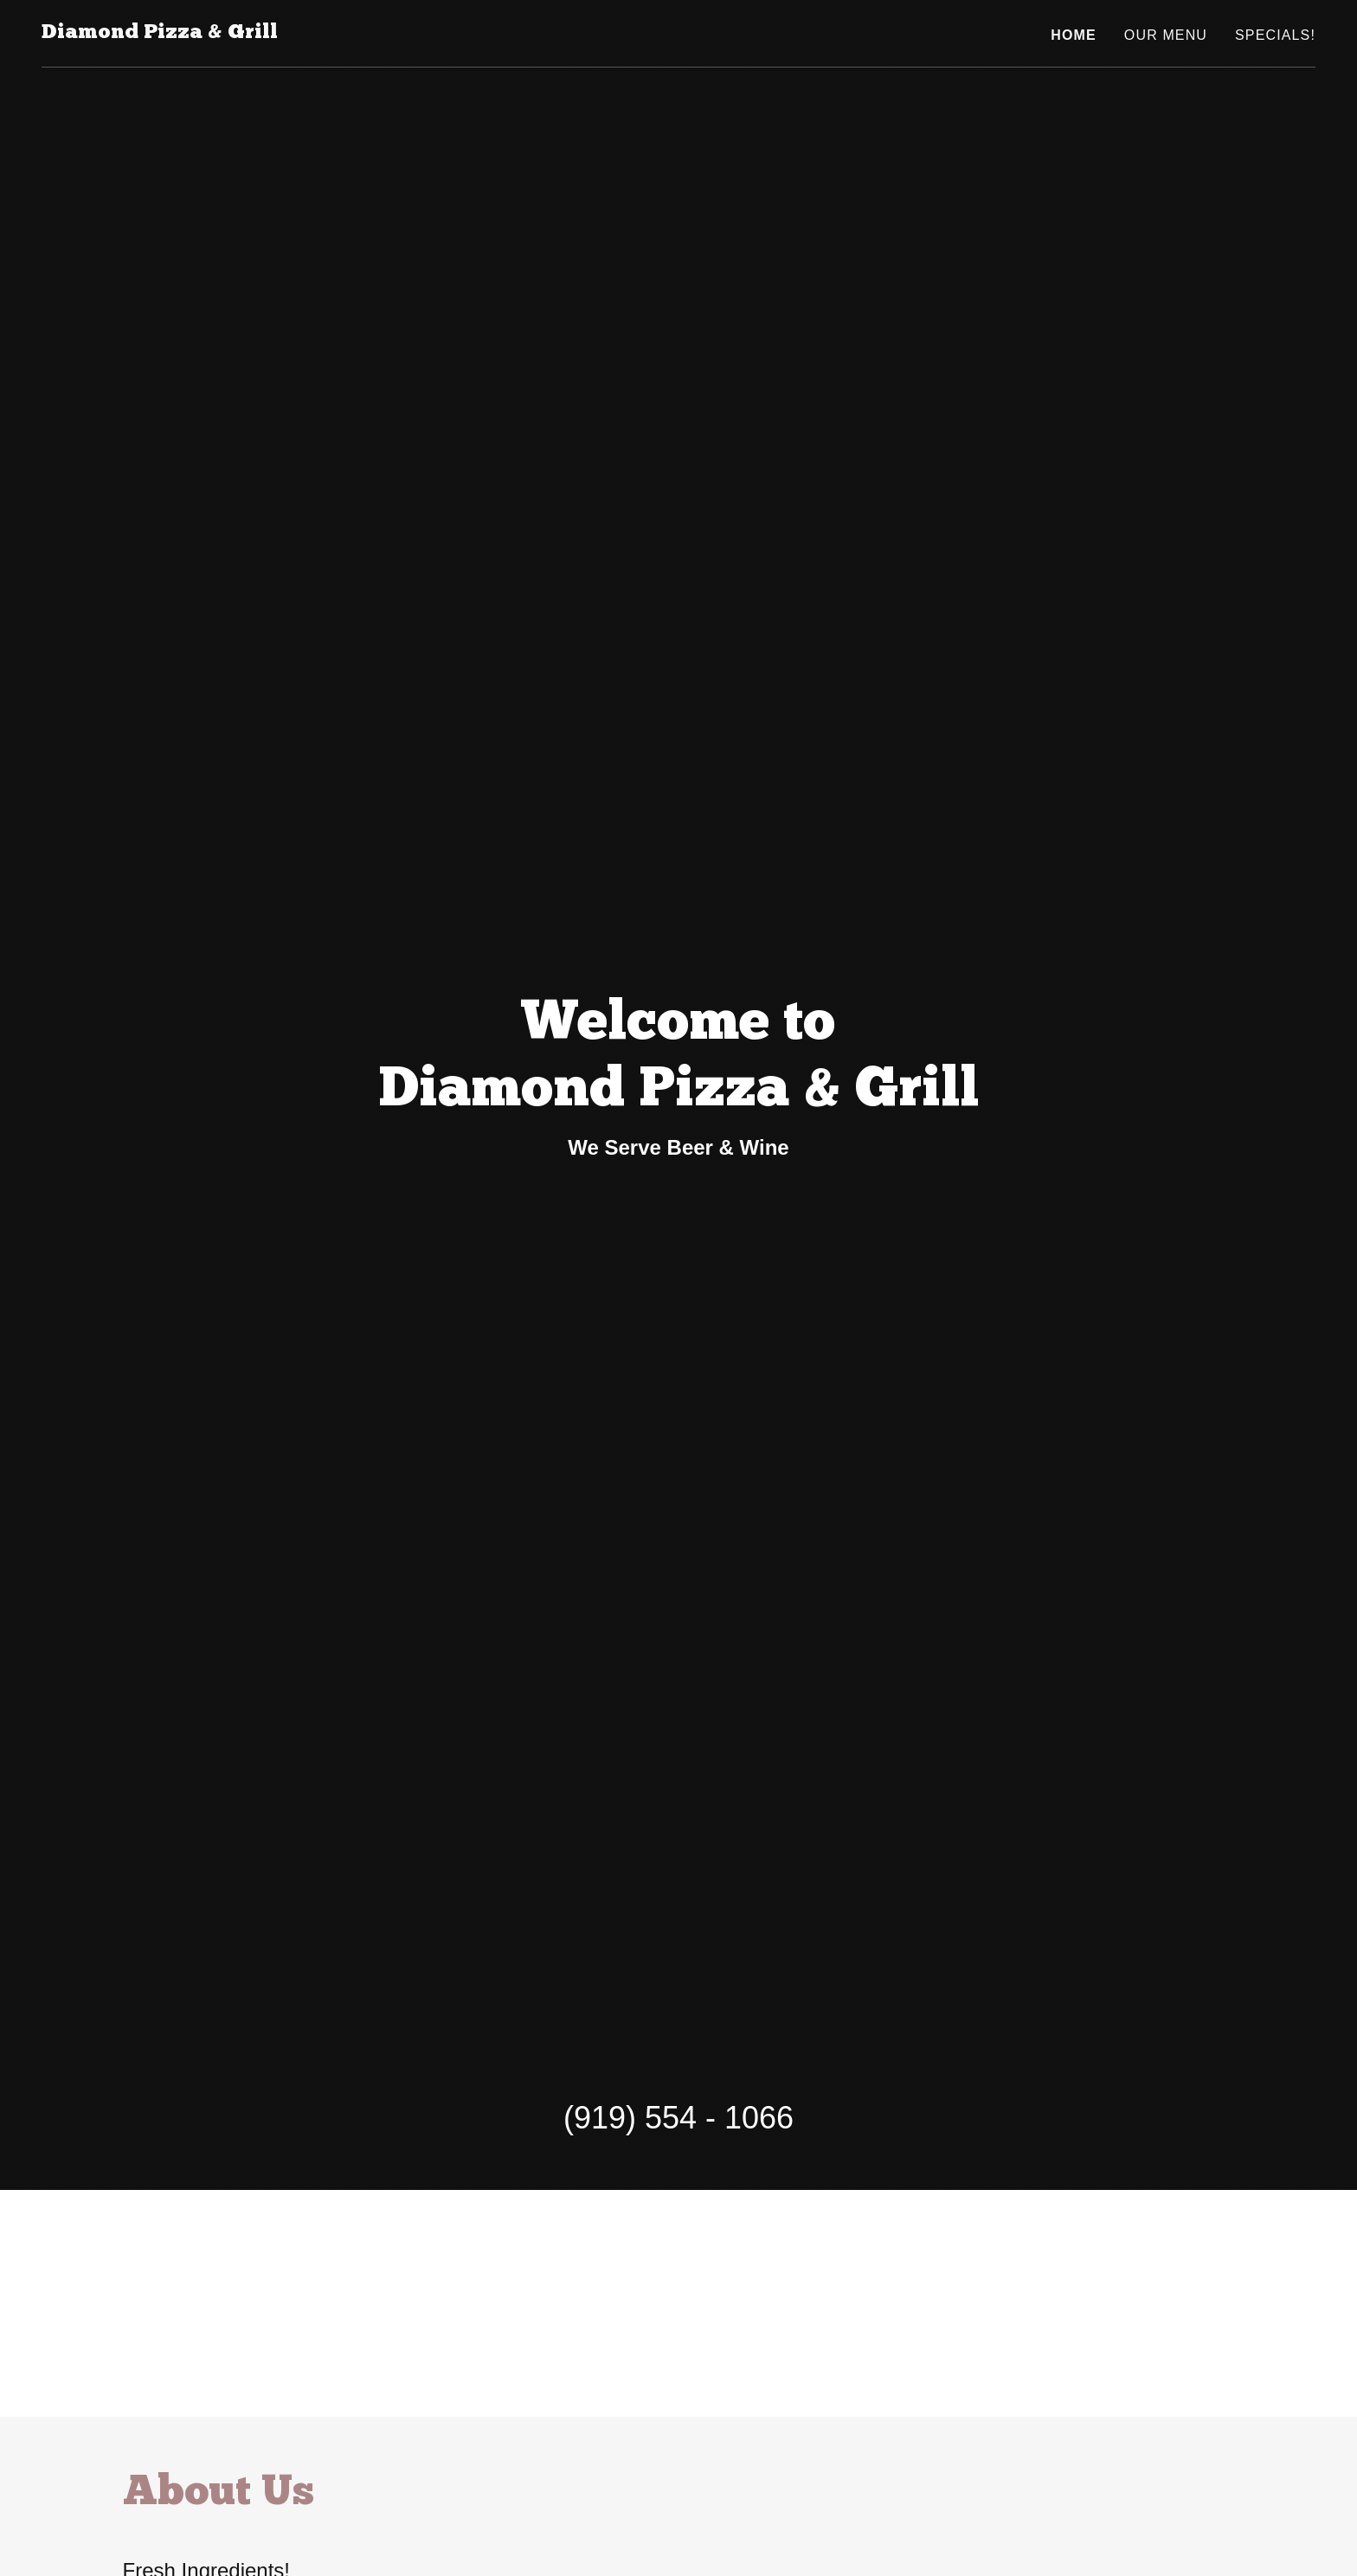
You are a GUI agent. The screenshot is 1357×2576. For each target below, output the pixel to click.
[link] (160, 33)
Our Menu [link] (1165, 35)
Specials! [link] (1275, 35)
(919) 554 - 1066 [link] (678, 2117)
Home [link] (1074, 35)
